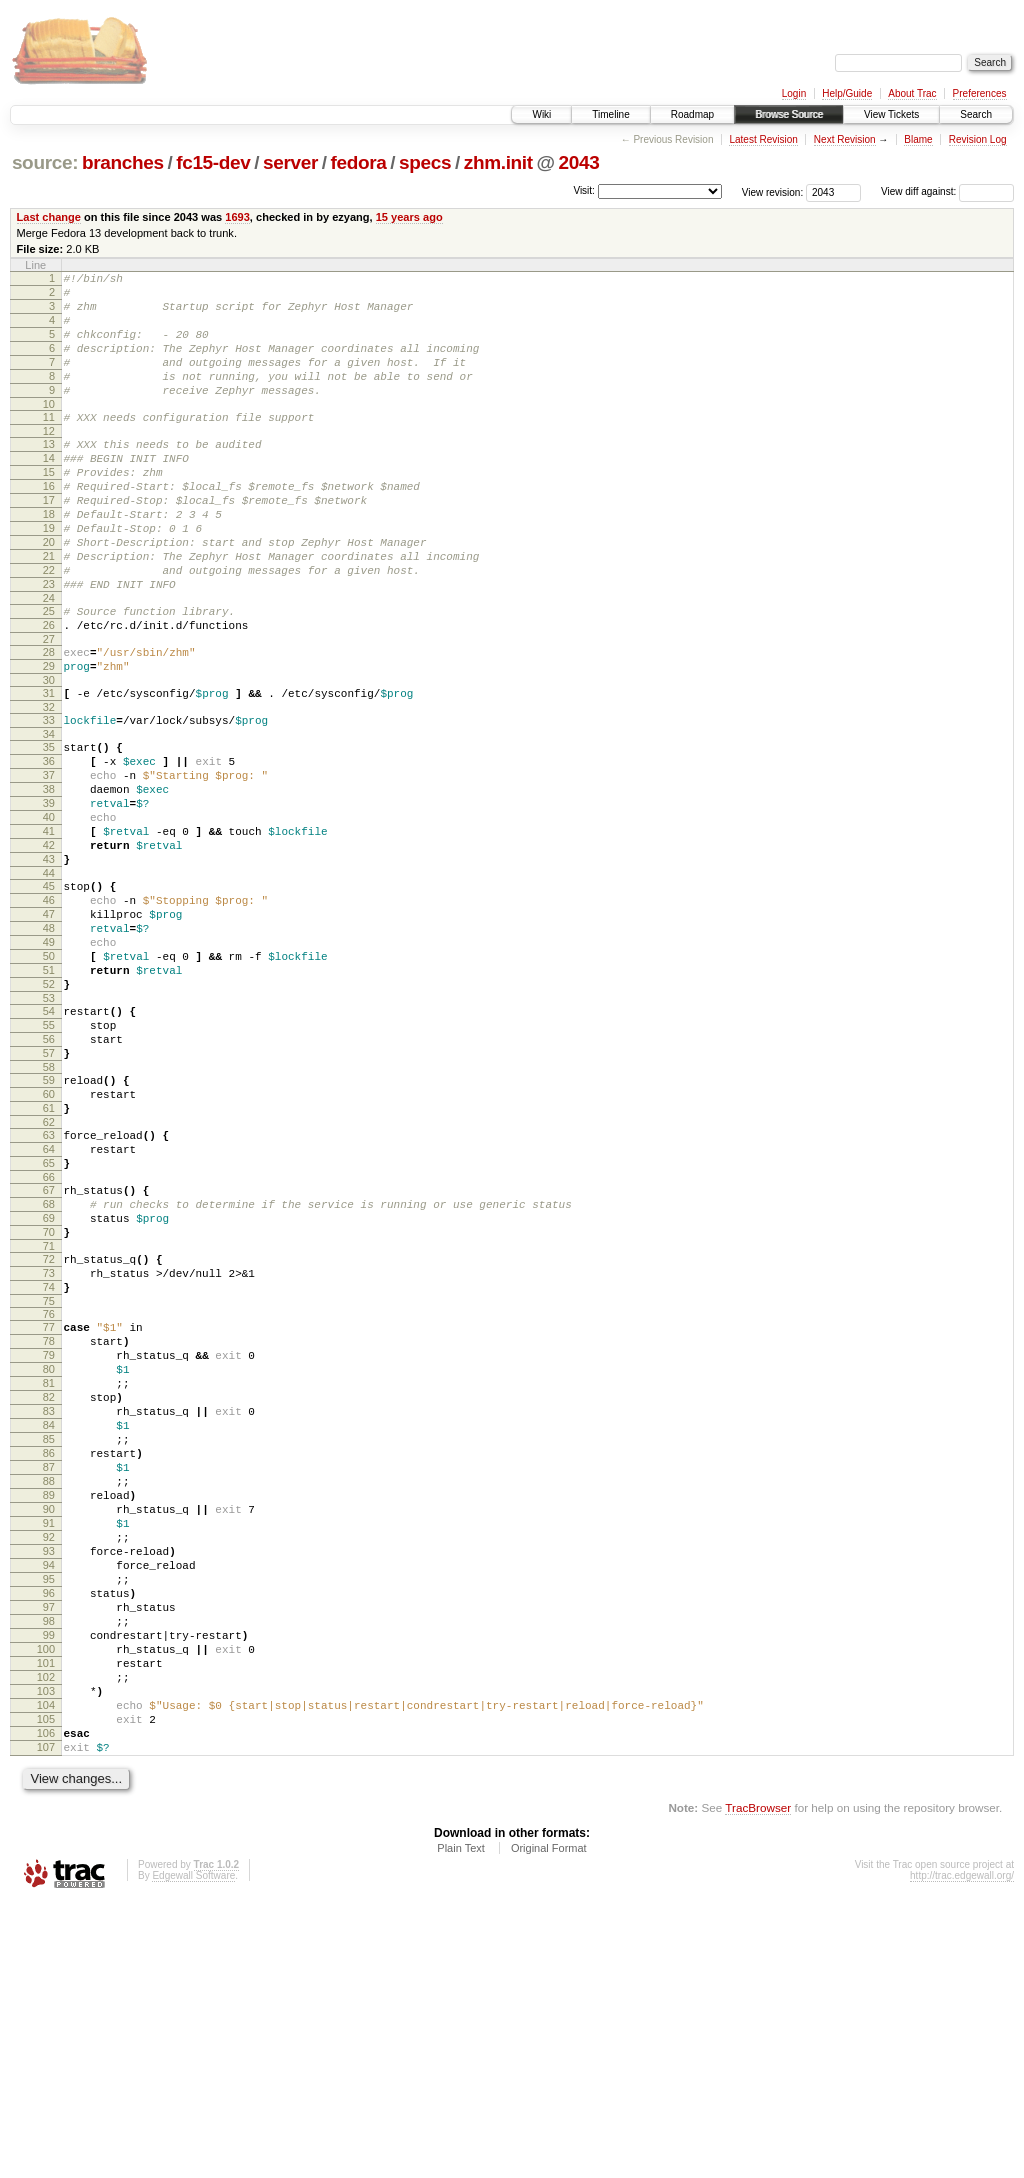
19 (49, 576)
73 (49, 1450)
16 (49, 525)
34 (49, 815)
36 (49, 845)
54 (49, 1143)
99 (49, 1884)
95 (49, 1816)
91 (49, 1748)
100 (46, 1901)
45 (49, 994)
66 (49, 1339)
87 (49, 1680)
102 (46, 1935)
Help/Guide (847, 93)
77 (49, 1510)
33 (49, 798)
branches (123, 162)
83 (49, 1612)
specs (425, 162)
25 (49, 674)
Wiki (541, 114)
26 (49, 691)
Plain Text (461, 2124)
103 (46, 1952)
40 (49, 913)
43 (49, 964)
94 (49, 1799)
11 (49, 444)
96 (49, 1833)
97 (49, 1850)
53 (49, 1130)
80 (49, 1561)
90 (49, 1731)
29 (49, 738)
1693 (237, 217)
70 (49, 1403)
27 (49, 708)
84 (49, 1629)
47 (49, 1028)
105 (46, 1986)
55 (49, 1160)
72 (49, 1433)
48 (49, 1045)
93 (49, 1782)
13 (49, 474)
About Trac (912, 93)
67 (49, 1352)
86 (49, 1663)
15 (49, 508)
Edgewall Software (193, 2151)
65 (49, 1322)
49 (49, 1062)
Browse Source (789, 114)
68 (49, 1369)
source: (45, 162)
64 (49, 1305)
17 (49, 542)
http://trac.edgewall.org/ (962, 2151)
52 (49, 1113)
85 (49, 1646)
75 (49, 1484)
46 (49, 1011)
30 (49, 755)
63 (49, 1288)
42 (49, 947)
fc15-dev (213, 162)
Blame (918, 139)
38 (49, 879)
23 (49, 644)
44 (49, 981)
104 (46, 1969)
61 (49, 1258)
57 (49, 1194)
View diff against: (947, 191)
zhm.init (498, 162)
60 (49, 1241)
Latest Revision (763, 139)
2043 (579, 162)
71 (49, 1420)
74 (49, 1467)
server (290, 162)
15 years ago (409, 217)
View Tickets (891, 114)
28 (49, 721)
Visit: (584, 190)
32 (49, 785)
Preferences (980, 93)
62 (49, 1275)
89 (49, 1714)
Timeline (610, 114)
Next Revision (845, 139)
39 (49, 896)
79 (49, 1544)
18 (49, 559)
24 (49, 661)
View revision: (773, 191)
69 (49, 1386)
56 (49, 1177)
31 (49, 768)
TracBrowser (758, 2083)
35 (49, 828)
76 (49, 1497)
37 (49, 862)
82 (49, 1595)
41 (49, 930)
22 (49, 627)
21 (49, 610)
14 (49, 491)
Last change (49, 217)
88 (49, 1697)
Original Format (549, 2124)
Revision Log (978, 139)
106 (46, 2003)
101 (46, 1918)
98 (49, 1867)
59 (49, 1224)
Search (976, 114)
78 (49, 1527)
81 (49, 1578)
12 (49, 461)
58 (49, 1211)
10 (49, 431)
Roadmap (692, 114)
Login (794, 93)
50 (49, 1079)
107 (46, 2020)
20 (49, 593)
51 (49, 1096)
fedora (359, 162)
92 (49, 1765)
